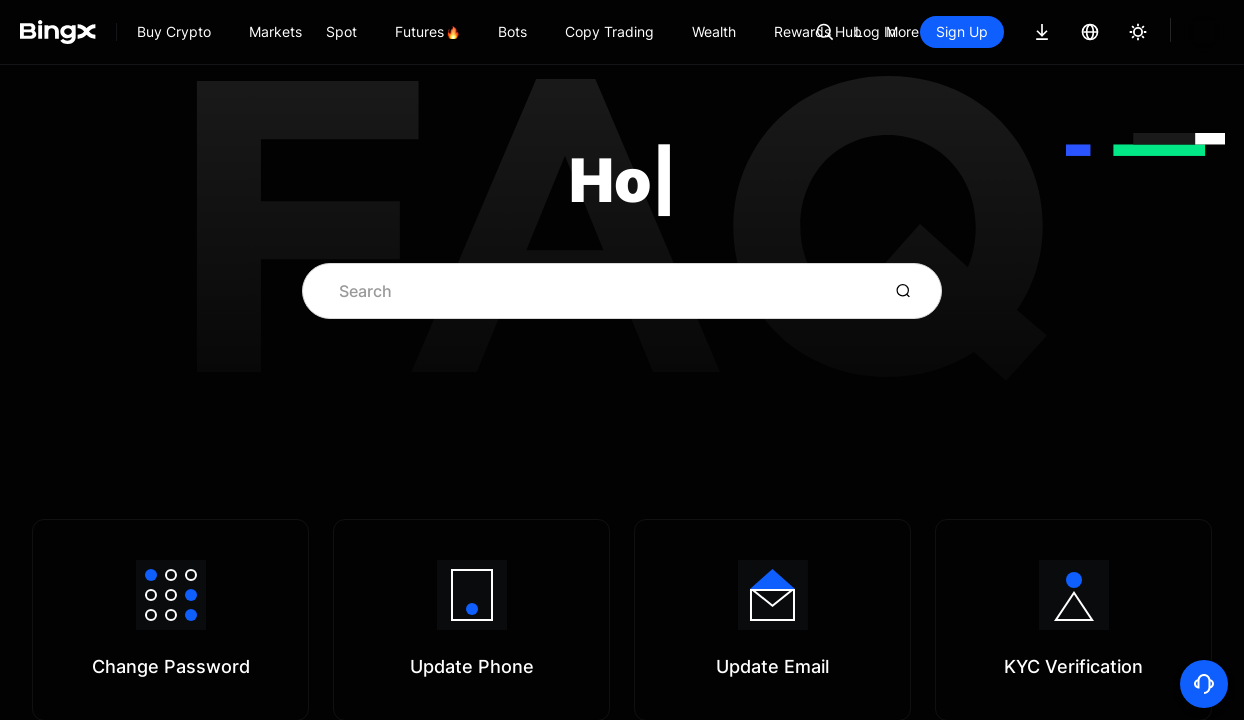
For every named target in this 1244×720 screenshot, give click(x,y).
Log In (943, 31)
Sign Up (1030, 31)
